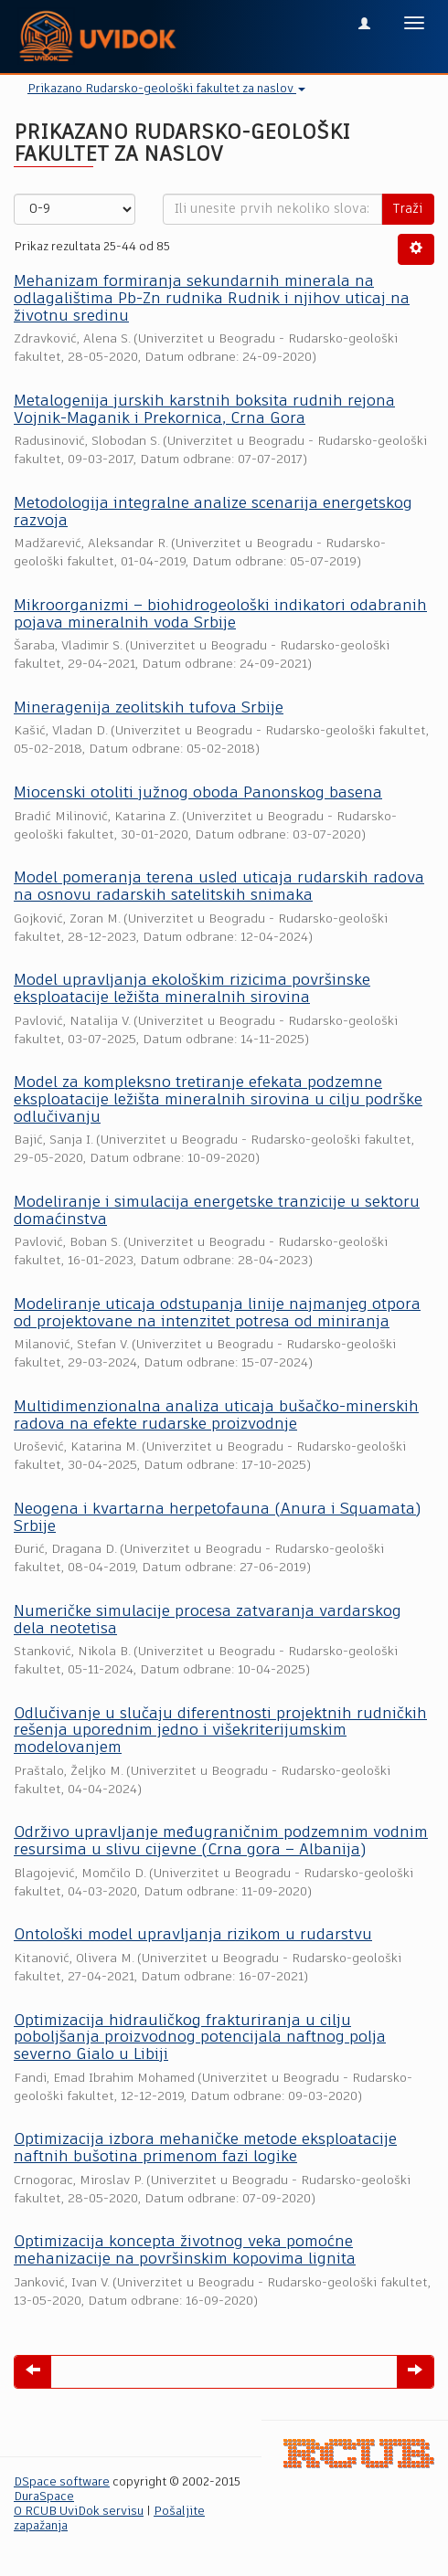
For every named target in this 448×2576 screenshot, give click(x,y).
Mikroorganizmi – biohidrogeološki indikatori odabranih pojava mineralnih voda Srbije (220, 614)
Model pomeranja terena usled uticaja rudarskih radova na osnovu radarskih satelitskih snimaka (219, 887)
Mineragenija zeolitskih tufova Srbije (148, 708)
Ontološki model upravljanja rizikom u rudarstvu (193, 1935)
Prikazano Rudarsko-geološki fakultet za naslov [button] (166, 89)
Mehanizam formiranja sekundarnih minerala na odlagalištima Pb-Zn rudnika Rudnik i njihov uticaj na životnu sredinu (212, 298)
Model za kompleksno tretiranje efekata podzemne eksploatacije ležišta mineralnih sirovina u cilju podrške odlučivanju (218, 1099)
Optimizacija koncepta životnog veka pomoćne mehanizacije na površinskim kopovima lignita (185, 2250)
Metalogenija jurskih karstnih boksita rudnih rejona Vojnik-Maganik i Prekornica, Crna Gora (204, 410)
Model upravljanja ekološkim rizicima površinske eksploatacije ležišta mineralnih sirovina (192, 989)
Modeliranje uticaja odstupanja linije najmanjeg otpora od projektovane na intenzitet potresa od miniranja (217, 1313)
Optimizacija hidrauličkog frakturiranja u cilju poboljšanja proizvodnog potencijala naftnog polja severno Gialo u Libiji (200, 2038)
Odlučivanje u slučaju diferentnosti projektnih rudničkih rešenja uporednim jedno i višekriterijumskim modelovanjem (220, 1731)
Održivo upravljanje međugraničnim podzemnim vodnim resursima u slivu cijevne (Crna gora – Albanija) (221, 1841)
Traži (407, 209)
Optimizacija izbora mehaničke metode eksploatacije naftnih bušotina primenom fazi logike (205, 2148)
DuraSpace (44, 2497)
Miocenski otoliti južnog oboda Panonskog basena (198, 793)
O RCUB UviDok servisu (79, 2512)
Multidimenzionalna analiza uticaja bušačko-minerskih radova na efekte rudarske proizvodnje (216, 1415)
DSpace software (62, 2482)
